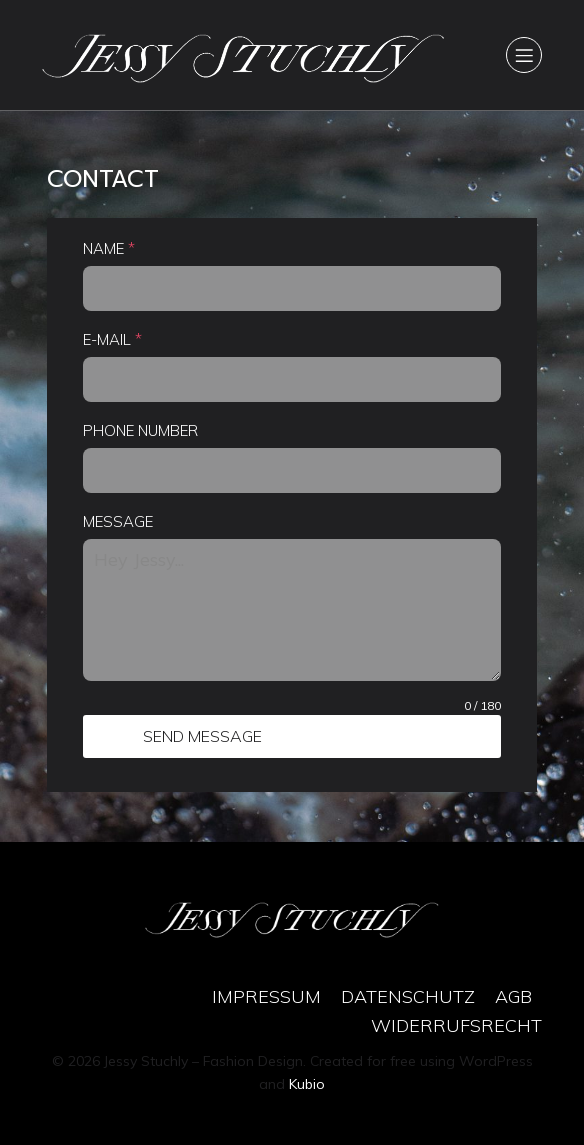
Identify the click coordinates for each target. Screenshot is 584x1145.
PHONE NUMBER (140, 430)
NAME (109, 248)
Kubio (307, 1084)
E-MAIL (112, 339)
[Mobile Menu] (524, 55)
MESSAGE (118, 521)
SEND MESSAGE (202, 736)
